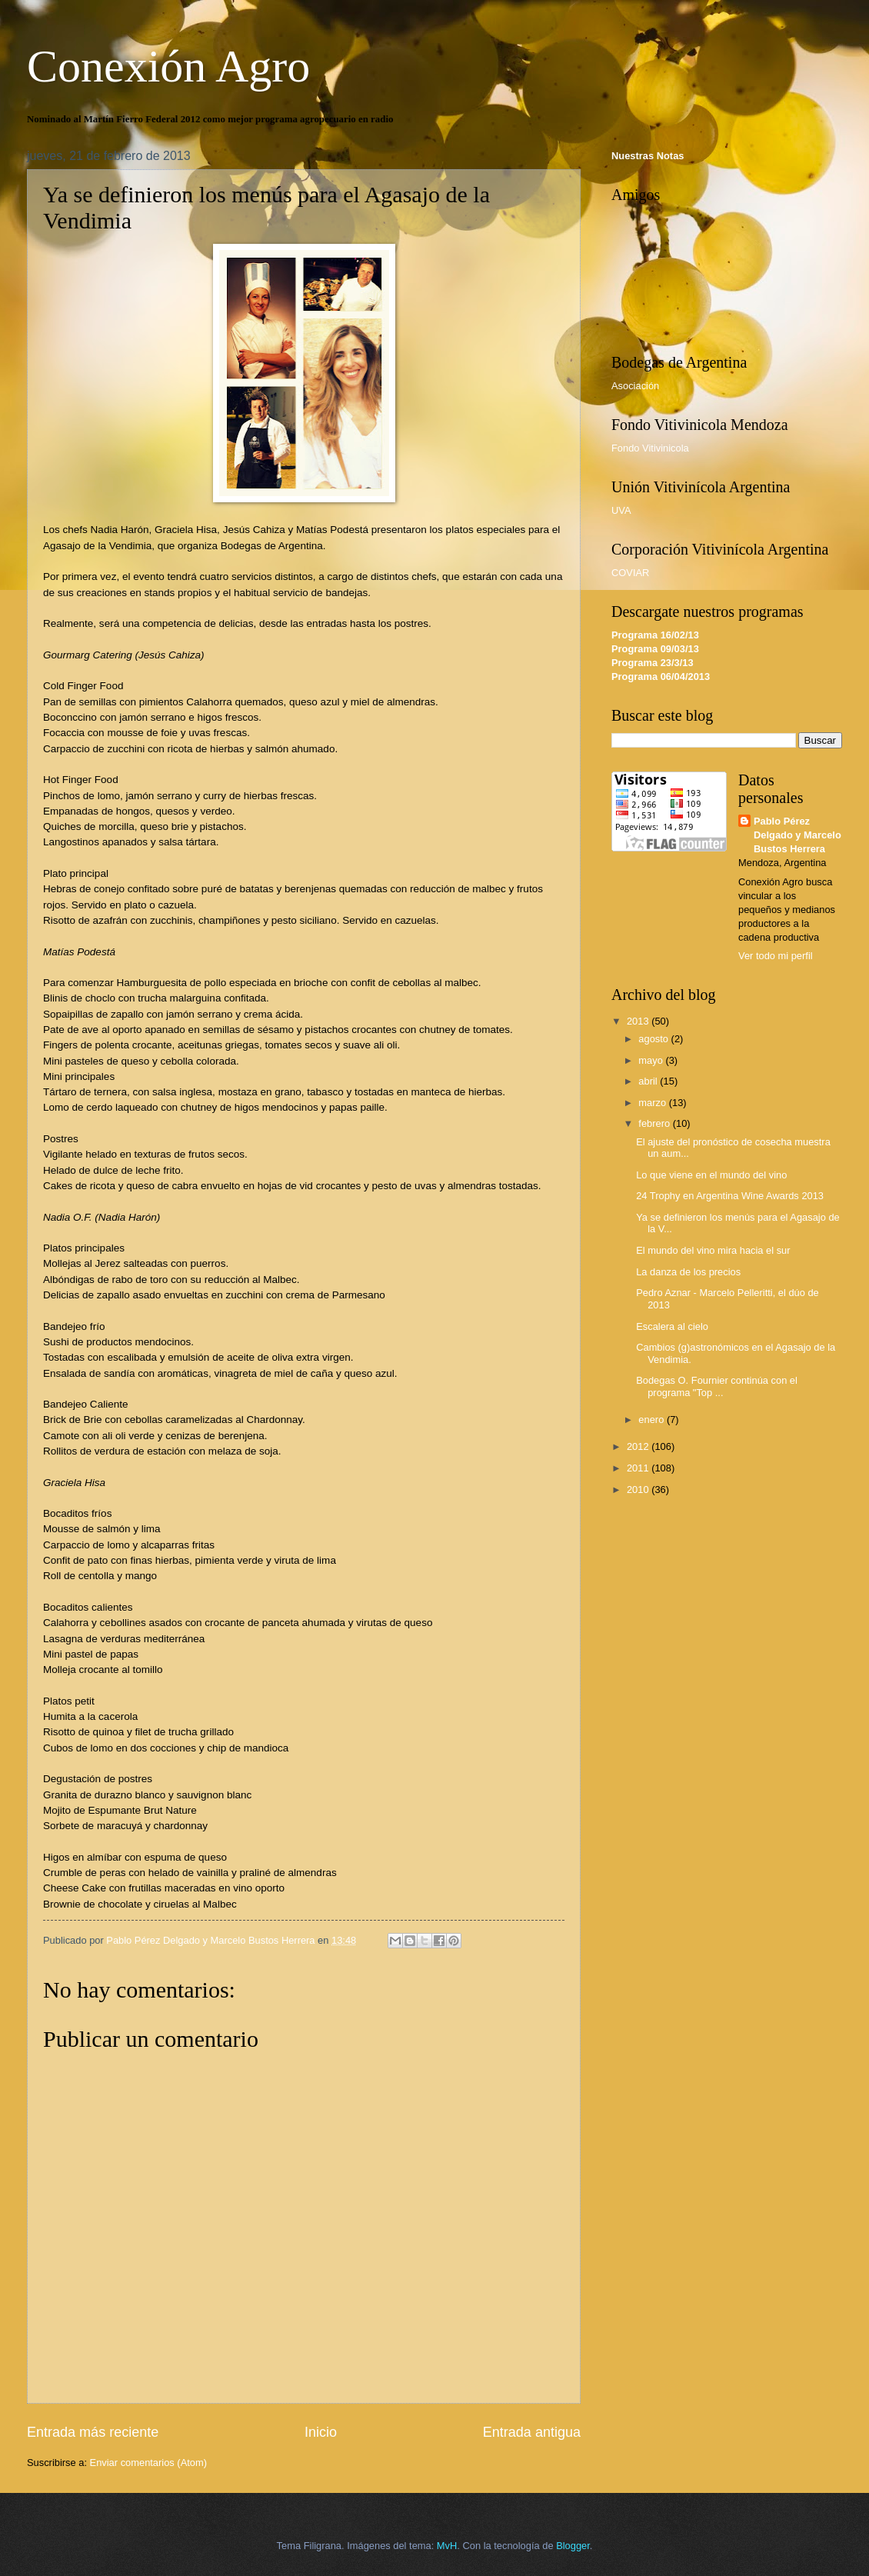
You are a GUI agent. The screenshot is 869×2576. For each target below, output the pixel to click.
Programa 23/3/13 (652, 662)
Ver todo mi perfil (775, 955)
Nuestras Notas (647, 156)
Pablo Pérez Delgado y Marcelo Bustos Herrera (797, 835)
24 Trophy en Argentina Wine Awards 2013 (730, 1195)
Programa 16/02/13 (655, 635)
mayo (651, 1060)
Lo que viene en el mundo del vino (711, 1175)
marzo (653, 1102)
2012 (639, 1446)
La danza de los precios (688, 1272)
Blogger (573, 2545)
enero (652, 1419)
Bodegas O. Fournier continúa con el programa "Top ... (716, 1386)
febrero (655, 1123)
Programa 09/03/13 (655, 649)
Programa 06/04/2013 (660, 676)
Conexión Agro (168, 66)
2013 (639, 1021)
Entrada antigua (532, 2432)
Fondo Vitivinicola (650, 448)
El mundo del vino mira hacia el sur (713, 1250)
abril (649, 1081)
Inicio (321, 2432)
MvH (447, 2545)
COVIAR (630, 572)
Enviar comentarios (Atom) (148, 2462)
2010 (639, 1489)
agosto (654, 1039)
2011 (639, 1468)
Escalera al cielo (672, 1326)
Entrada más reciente (92, 2432)
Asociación (635, 386)
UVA (621, 510)
